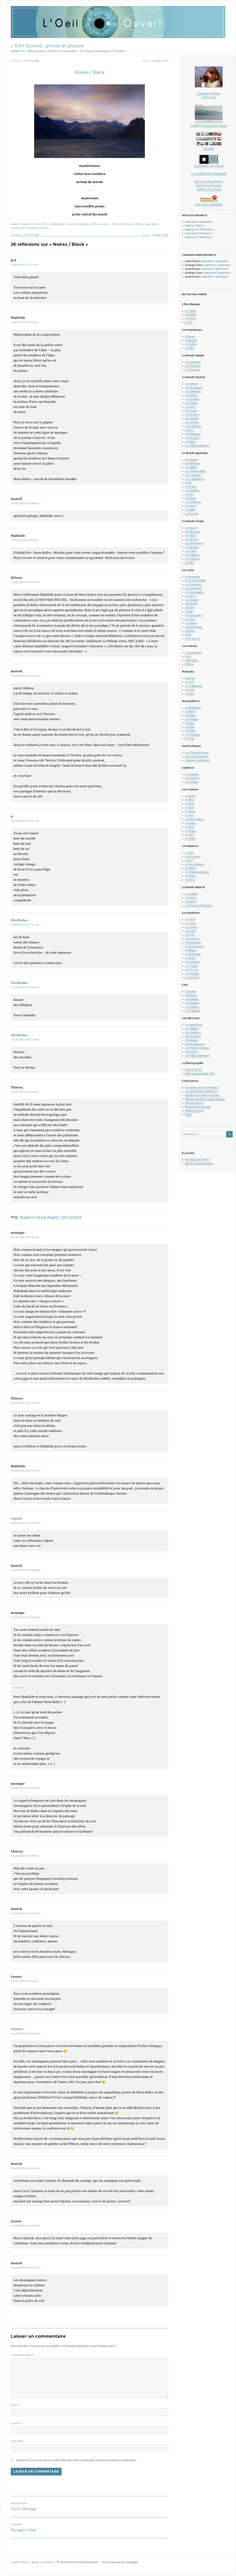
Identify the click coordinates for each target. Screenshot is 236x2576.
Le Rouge (190, 831)
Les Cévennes (193, 588)
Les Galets (191, 893)
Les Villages (192, 555)
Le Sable (190, 510)
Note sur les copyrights (209, 204)
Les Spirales (192, 962)
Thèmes (208, 181)
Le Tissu (190, 876)
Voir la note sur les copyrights (120, 2562)
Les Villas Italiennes (197, 445)
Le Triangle (192, 973)
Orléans (189, 631)
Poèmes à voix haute (197, 760)
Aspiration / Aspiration (198, 221)
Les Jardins (192, 422)
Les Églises (192, 1028)
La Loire (190, 619)
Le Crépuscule (193, 686)
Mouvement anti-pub (198, 1107)
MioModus (19, 920)
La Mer (189, 430)
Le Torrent (191, 513)
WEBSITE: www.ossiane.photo (208, 115)
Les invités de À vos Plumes (201, 1087)
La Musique (192, 999)
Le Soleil (190, 731)
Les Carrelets (193, 475)
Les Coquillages (194, 479)
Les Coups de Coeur (197, 752)
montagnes (18, 227)
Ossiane (25, 223)
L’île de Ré (191, 603)
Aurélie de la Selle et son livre (202, 1095)
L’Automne (191, 660)
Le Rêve (94, 223)
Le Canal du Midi (195, 471)
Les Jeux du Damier (197, 756)
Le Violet (190, 838)
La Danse (190, 991)
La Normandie (193, 627)
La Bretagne (192, 576)
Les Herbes (192, 418)
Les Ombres (192, 778)
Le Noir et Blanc (194, 819)
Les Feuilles (192, 399)
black (128, 223)
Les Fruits (191, 410)
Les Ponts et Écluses (197, 1048)
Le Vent (189, 738)
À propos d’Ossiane (209, 93)
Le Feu (189, 860)
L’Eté (188, 656)
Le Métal (190, 868)
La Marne (191, 623)
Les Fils (189, 935)
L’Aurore (190, 678)
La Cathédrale (193, 1024)
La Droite (190, 931)
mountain (31, 227)
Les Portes (191, 1051)
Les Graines (192, 414)
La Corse (190, 596)
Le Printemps (193, 652)
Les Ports (190, 506)
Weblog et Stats (194, 1110)
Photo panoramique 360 (199, 1073)
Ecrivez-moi (208, 97)
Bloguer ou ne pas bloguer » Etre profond (50, 1217)
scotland (43, 227)
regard (16, 1518)
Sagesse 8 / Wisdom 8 (198, 237)
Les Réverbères (194, 543)
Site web (17, 2441)
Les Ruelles (192, 547)
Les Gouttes (192, 490)
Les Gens (190, 318)
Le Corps (190, 310)
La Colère (191, 344)
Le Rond (190, 958)
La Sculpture (192, 1010)
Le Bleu (189, 800)
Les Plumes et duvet (197, 872)
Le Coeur (190, 923)
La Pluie (190, 727)
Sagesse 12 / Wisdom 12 (199, 229)
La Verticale (192, 977)
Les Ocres (191, 897)
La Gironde (192, 600)
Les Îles (189, 607)
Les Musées (192, 1003)
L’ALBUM (209, 141)
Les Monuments (195, 1044)
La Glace (190, 711)
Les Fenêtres (193, 1036)
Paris (188, 634)
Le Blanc (190, 796)
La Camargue (193, 584)
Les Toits (190, 551)
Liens (208, 185)
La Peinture (192, 1007)
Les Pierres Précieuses (199, 905)
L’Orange (190, 823)
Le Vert (189, 834)
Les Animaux (193, 362)
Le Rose (189, 827)
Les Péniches (193, 502)
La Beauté (191, 340)
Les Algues (191, 459)
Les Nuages (192, 719)
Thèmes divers (194, 1103)
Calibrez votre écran (209, 189)
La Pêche (190, 498)
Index (188, 1114)
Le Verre (190, 880)
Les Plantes (192, 438)
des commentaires (199, 1163)
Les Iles (104, 223)
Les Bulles (191, 467)
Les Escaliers (193, 1032)
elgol (155, 223)
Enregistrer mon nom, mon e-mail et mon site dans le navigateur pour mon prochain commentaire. (76, 2460)
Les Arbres (191, 383)
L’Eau (188, 482)
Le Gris (189, 807)
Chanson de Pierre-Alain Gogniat (205, 1099)
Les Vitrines (192, 559)
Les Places (191, 539)
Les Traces (191, 969)
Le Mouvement (194, 946)
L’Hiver (189, 664)
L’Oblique (190, 950)
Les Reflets (191, 782)
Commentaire (22, 2355)
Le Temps (191, 965)
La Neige (190, 715)
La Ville (189, 562)
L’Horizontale (193, 942)
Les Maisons (192, 531)
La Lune (190, 689)
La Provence (192, 638)
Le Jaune (190, 811)
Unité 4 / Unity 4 (195, 225)
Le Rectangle (193, 954)
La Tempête (192, 734)
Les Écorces (192, 856)
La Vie (188, 322)
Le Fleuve (191, 486)
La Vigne (190, 441)
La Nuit (189, 693)
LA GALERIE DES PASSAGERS (208, 173)
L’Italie (189, 611)
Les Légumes (193, 426)
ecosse (146, 223)
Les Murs (190, 535)
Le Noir (189, 815)
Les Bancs (191, 528)
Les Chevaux (192, 366)
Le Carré (190, 919)
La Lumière (192, 774)
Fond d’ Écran (193, 1069)
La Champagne (194, 592)
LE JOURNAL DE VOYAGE (209, 161)
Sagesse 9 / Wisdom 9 (198, 233)
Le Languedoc (193, 615)
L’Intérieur (191, 1040)
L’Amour (190, 336)
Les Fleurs (191, 403)
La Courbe (191, 927)
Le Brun (189, 803)
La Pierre (190, 901)
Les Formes (192, 938)
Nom (15, 2405)
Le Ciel (189, 682)
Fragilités (191, 314)
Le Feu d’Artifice (195, 864)
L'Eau (68, 223)
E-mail (16, 2423)
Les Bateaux (192, 463)
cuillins (137, 223)
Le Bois (189, 852)
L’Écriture (191, 995)
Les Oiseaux (192, 369)
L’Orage (189, 723)
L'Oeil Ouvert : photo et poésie (47, 45)
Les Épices (191, 395)
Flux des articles (197, 1159)
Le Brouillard (193, 707)
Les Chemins (193, 391)
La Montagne (80, 223)
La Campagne (193, 387)
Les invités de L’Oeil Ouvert (201, 1091)
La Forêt (190, 407)
